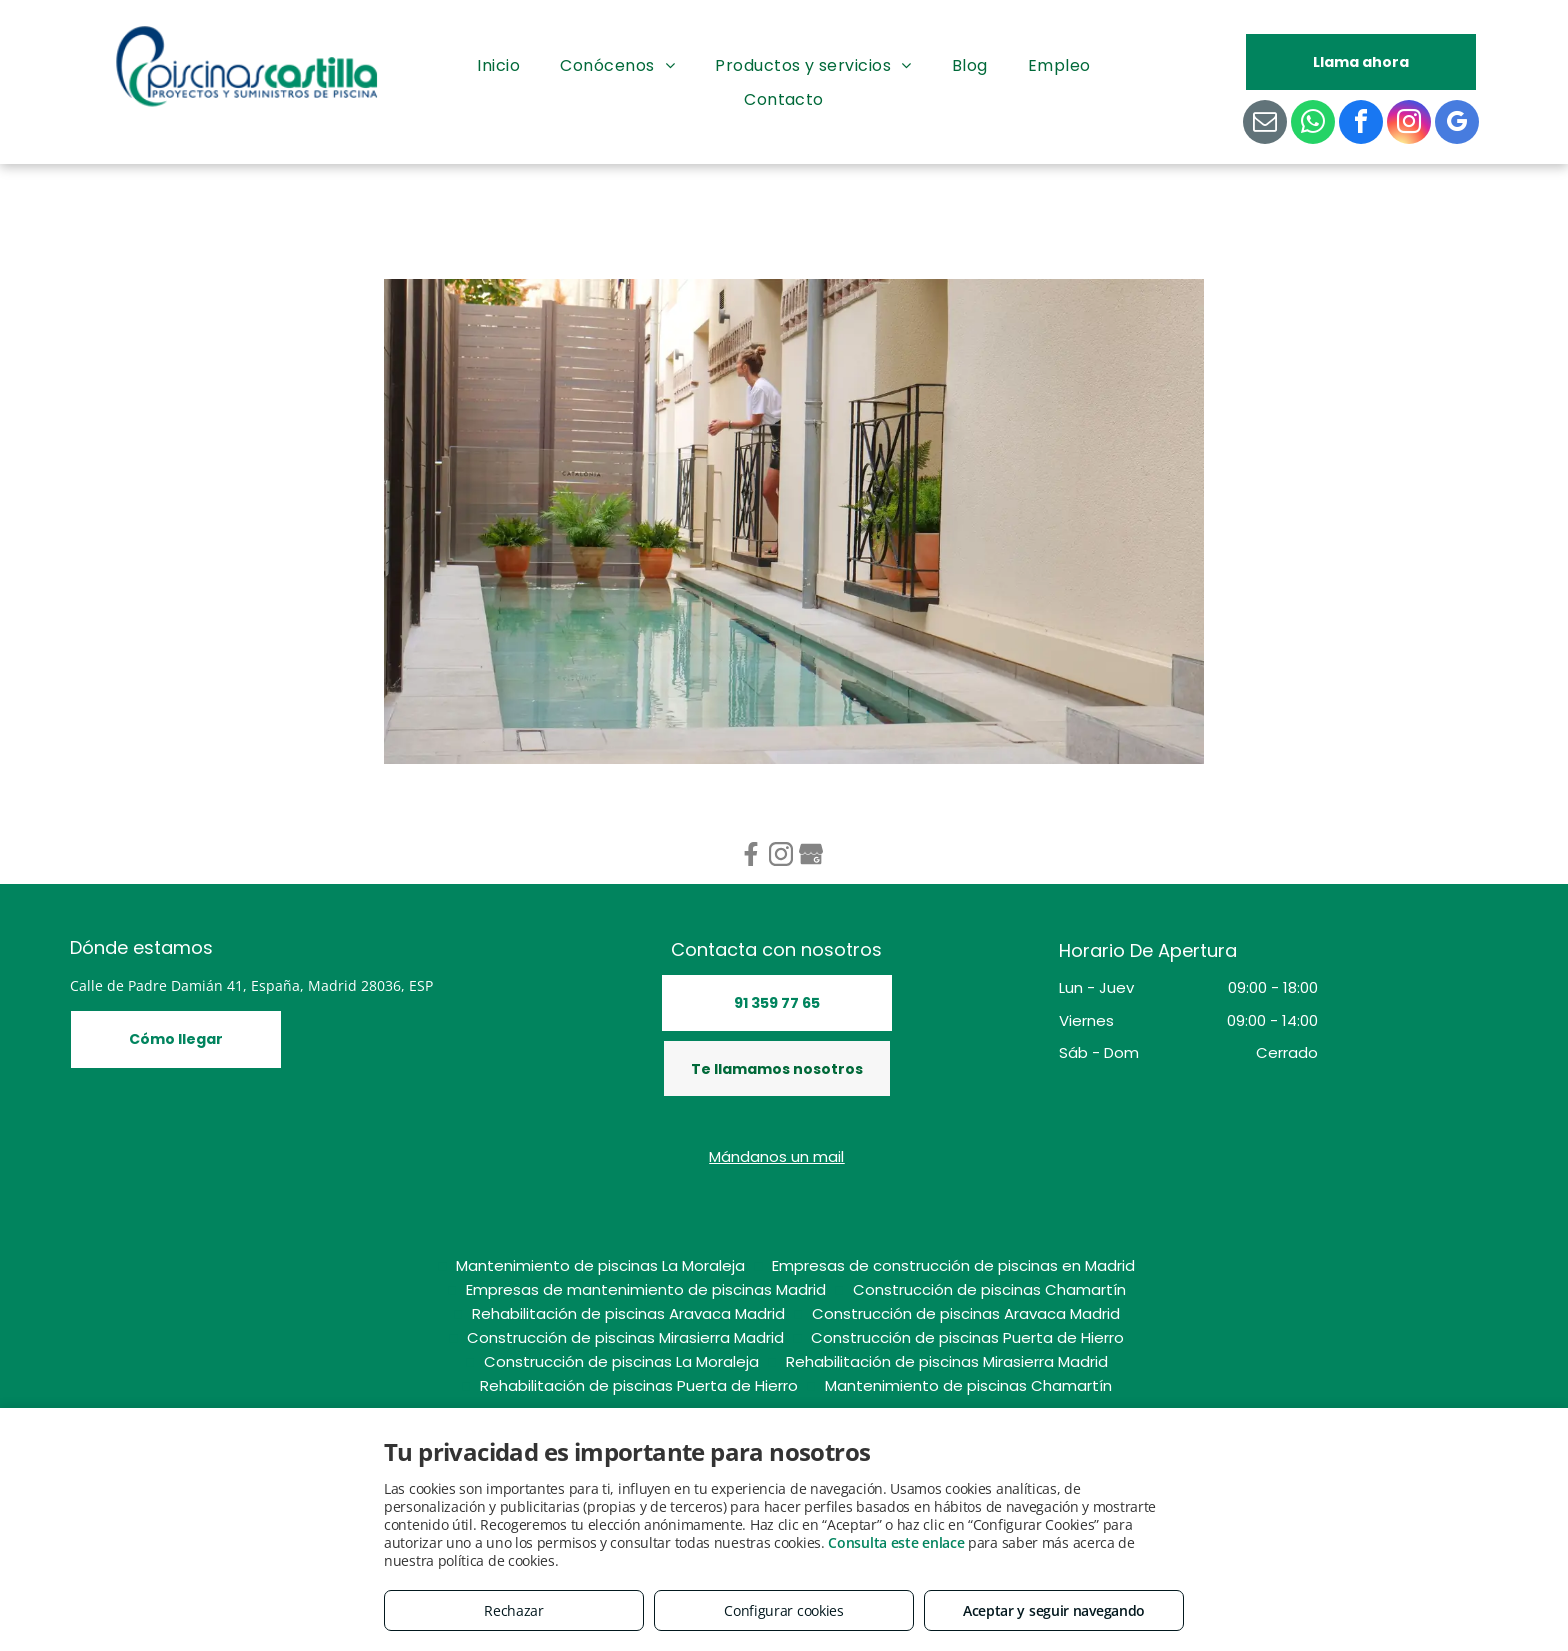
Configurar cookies (784, 1610)
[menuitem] (498, 66)
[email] (1265, 124)
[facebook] (1361, 124)
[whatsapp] (1313, 124)
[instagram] (1409, 124)
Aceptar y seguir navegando (1054, 1610)
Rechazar (514, 1610)
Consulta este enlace (896, 1542)
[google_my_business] (1457, 124)
